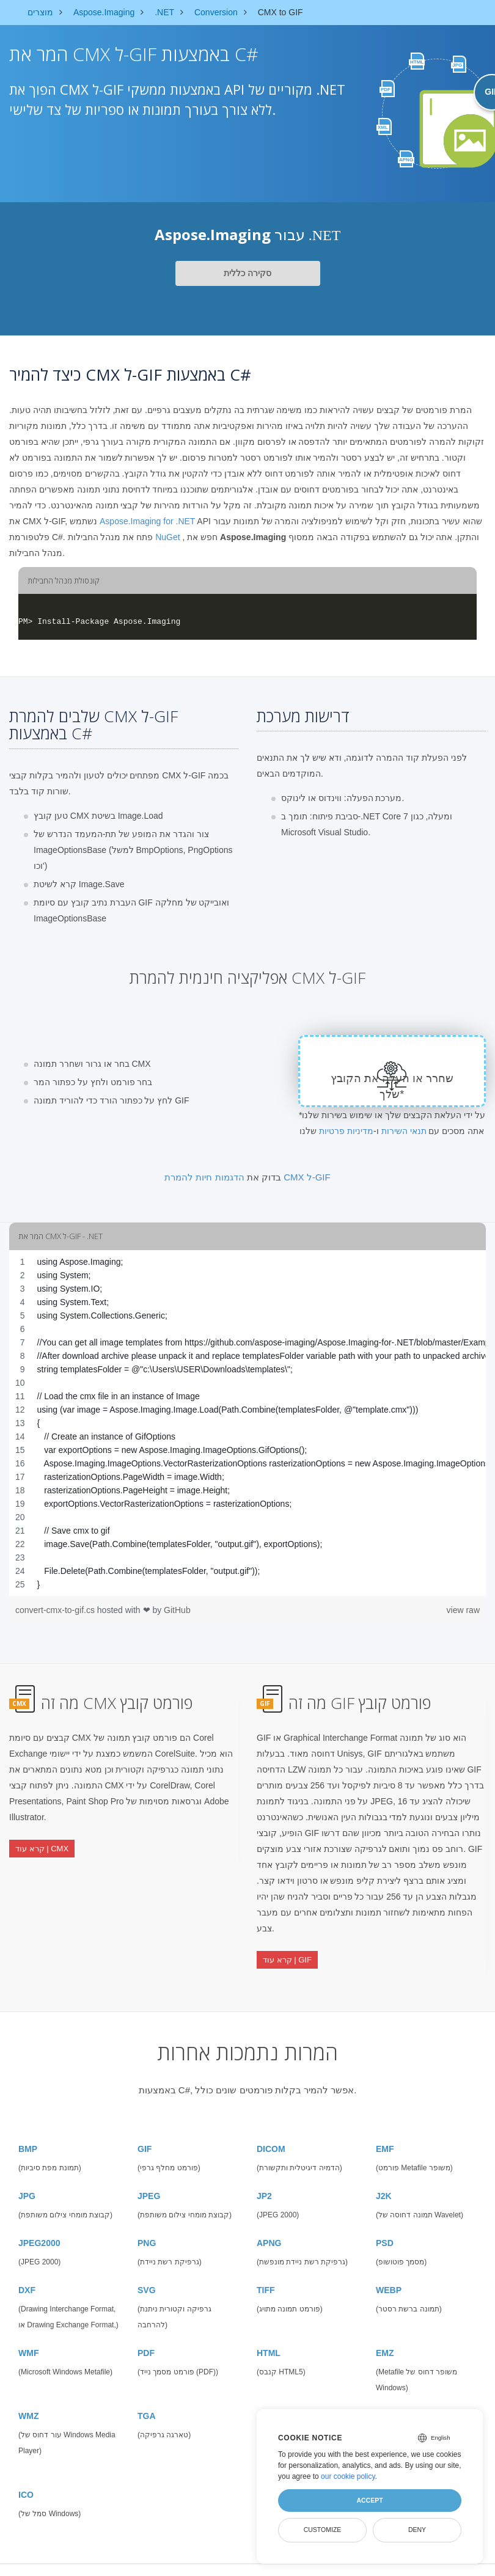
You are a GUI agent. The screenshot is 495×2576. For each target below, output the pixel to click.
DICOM (271, 2129)
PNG (147, 2223)
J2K (384, 2176)
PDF (146, 2333)
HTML (268, 2333)
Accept (369, 2500)
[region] (247, 1423)
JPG (26, 2176)
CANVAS (393, 2396)
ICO (26, 2474)
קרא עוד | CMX (41, 1840)
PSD (385, 2223)
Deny (417, 2529)
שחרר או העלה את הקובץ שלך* (392, 1086)
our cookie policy (348, 2476)
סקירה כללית (247, 273)
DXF (26, 2270)
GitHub (177, 1610)
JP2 (264, 2176)
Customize (323, 2529)
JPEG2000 (39, 2223)
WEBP (389, 2270)
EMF (385, 2129)
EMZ (385, 2333)
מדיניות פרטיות (346, 1131)
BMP (27, 2129)
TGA (147, 2396)
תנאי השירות (404, 1131)
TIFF (266, 2270)
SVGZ (268, 2396)
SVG (147, 2270)
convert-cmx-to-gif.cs (56, 1610)
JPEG (149, 2176)
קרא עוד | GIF (287, 1951)
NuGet (167, 537)
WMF (28, 2333)
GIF (145, 2129)
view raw (463, 1610)
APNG (269, 2223)
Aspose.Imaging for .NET (147, 521)
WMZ (28, 2396)
